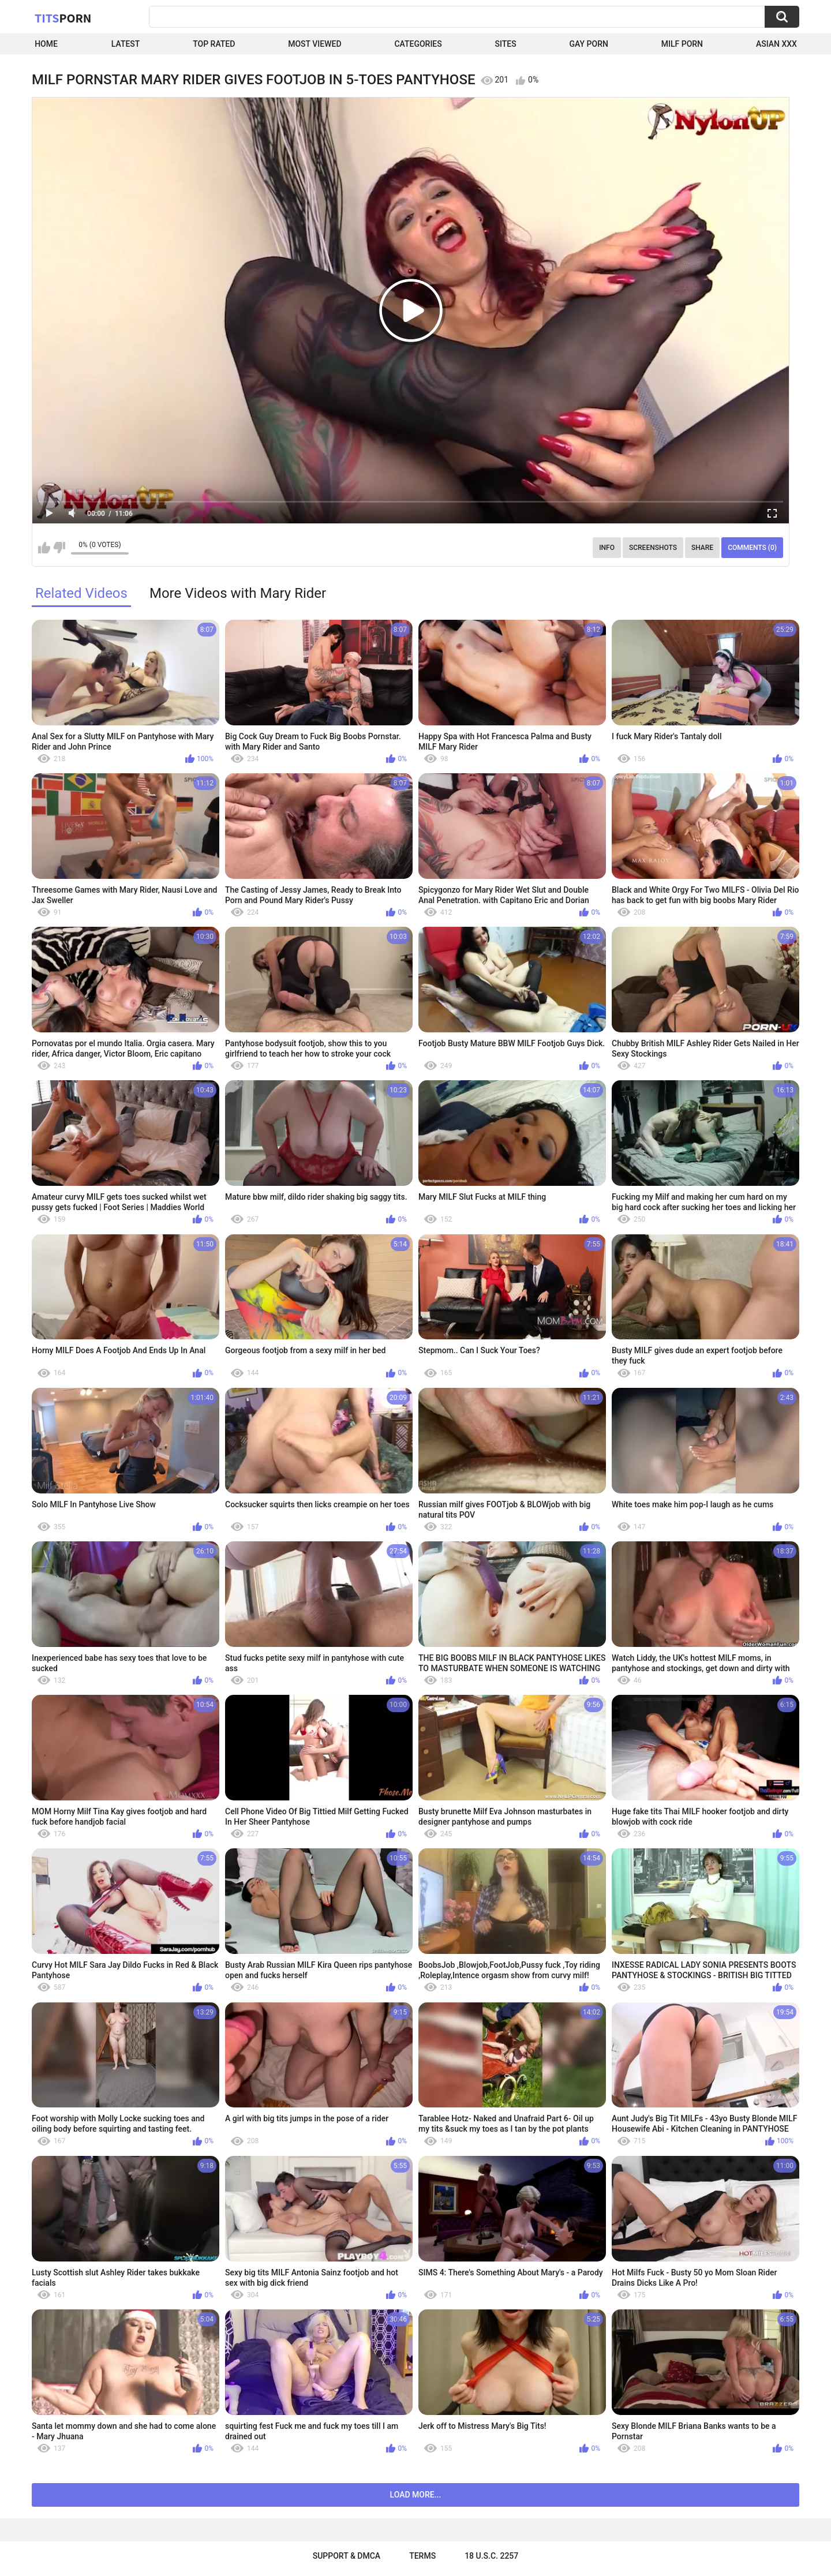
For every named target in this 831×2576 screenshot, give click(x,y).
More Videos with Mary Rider (237, 593)
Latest (125, 43)
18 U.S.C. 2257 (491, 2555)
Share (702, 548)
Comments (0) (752, 548)
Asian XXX (776, 43)
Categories (417, 43)
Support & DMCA (346, 2555)
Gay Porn (589, 43)
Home (46, 43)
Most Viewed (314, 43)
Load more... (415, 2494)
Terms (422, 2555)
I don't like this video (59, 547)
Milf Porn (682, 43)
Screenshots (653, 548)
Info (607, 548)
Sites (505, 43)
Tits (63, 18)
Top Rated (214, 43)
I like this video (44, 547)
